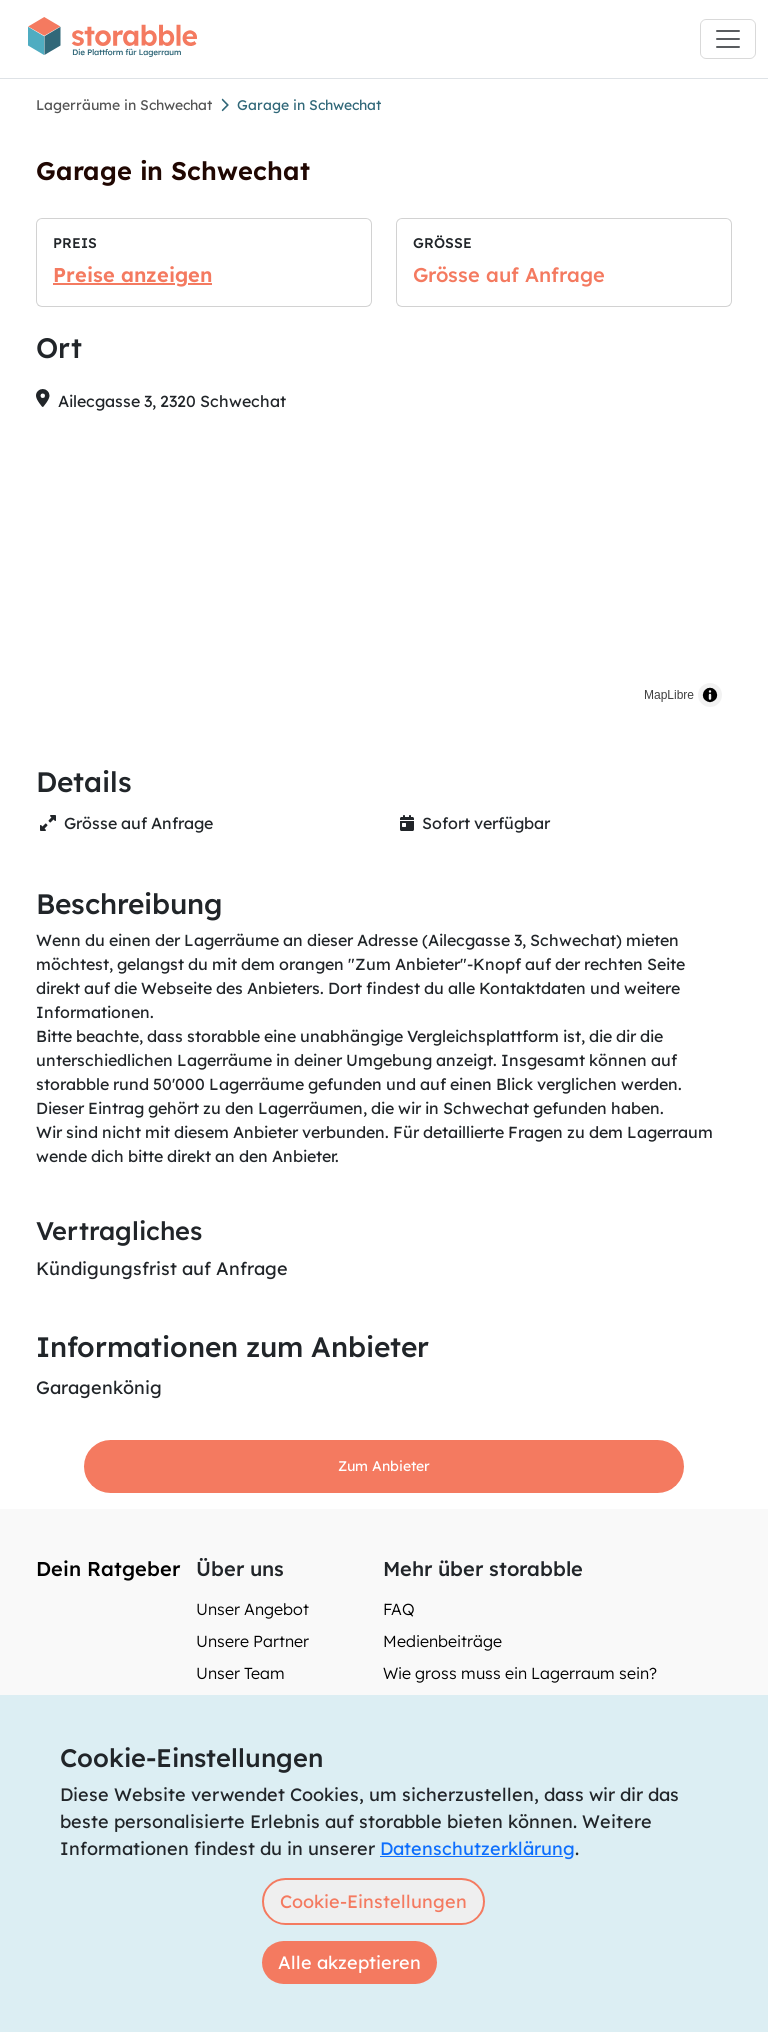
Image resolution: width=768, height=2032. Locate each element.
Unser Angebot (252, 1609)
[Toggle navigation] (728, 39)
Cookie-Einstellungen (373, 1901)
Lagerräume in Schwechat (124, 105)
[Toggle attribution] (710, 695)
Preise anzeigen (132, 274)
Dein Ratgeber (108, 1568)
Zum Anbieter (384, 1466)
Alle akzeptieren (349, 1962)
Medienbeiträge (442, 1641)
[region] (384, 573)
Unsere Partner (252, 1641)
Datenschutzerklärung (477, 1848)
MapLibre (669, 695)
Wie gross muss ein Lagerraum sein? (520, 1673)
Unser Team (240, 1673)
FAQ (399, 1609)
